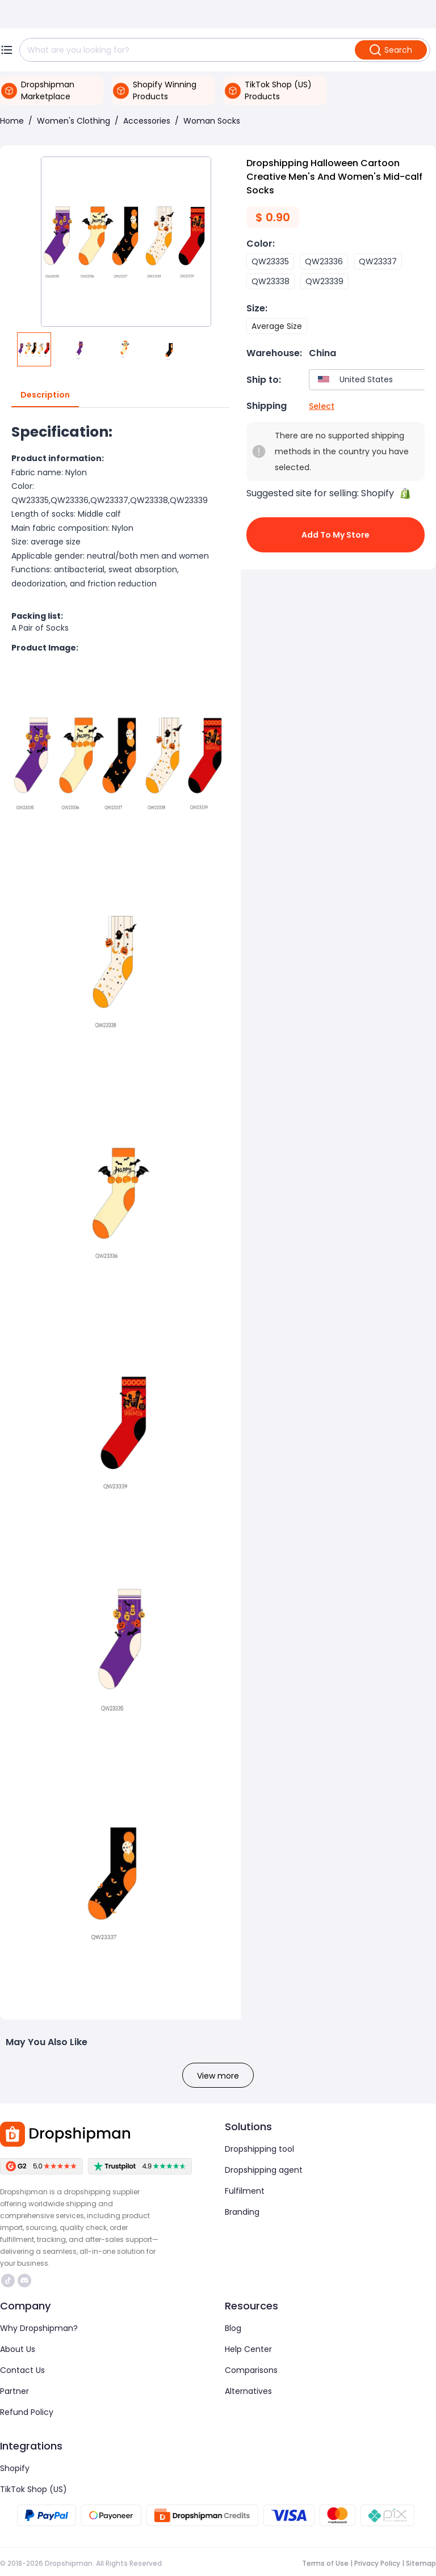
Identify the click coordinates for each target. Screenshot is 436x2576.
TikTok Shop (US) (33, 2489)
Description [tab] (45, 395)
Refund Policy (26, 2412)
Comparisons (251, 2370)
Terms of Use (325, 2563)
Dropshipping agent (264, 2170)
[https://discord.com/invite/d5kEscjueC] (24, 2280)
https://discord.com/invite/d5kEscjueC (24, 2280)
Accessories (146, 120)
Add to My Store (335, 534)
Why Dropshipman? (39, 2328)
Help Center (248, 2349)
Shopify (15, 2468)
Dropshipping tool (259, 2149)
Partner (14, 2391)
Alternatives (248, 2391)
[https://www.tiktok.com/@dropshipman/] (8, 2280)
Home (12, 120)
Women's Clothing (73, 120)
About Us (17, 2349)
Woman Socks (211, 120)
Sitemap (421, 2563)
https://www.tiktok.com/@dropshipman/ (8, 2280)
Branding (242, 2212)
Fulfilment (245, 2191)
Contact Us (22, 2370)
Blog (233, 2328)
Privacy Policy (377, 2563)
